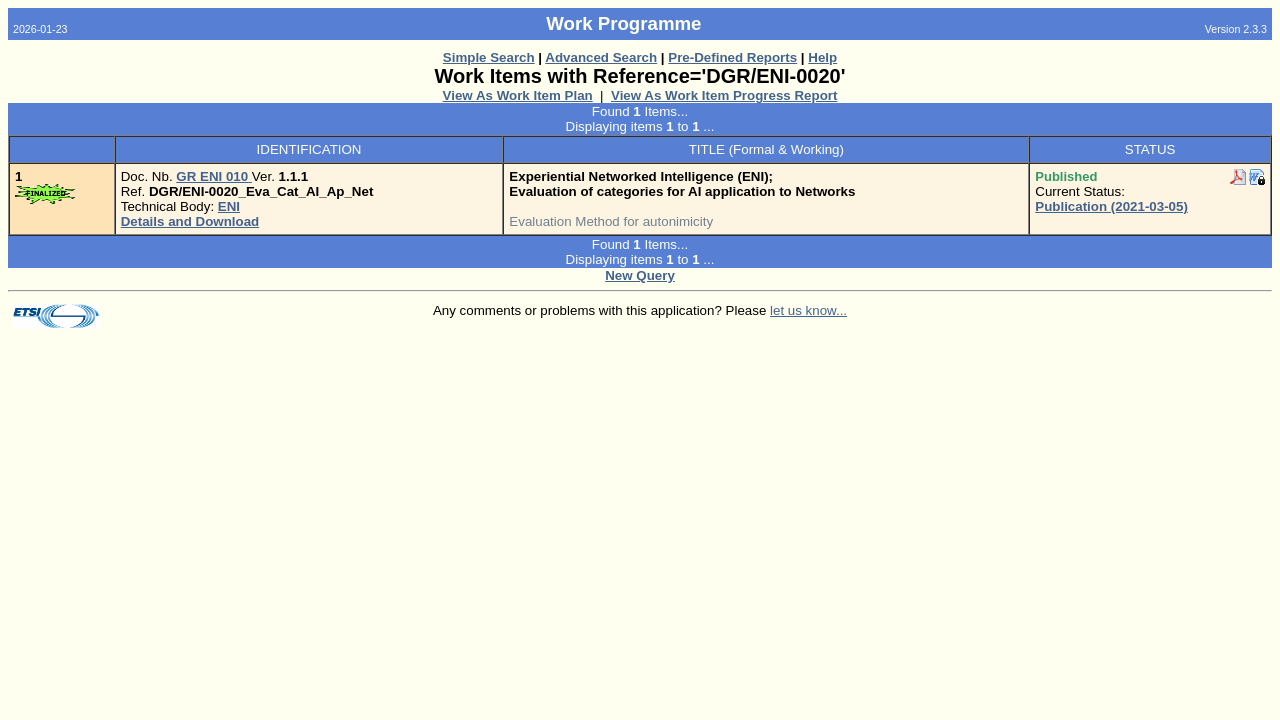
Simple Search (489, 57)
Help (822, 57)
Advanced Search (601, 57)
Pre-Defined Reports (732, 57)
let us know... (808, 310)
